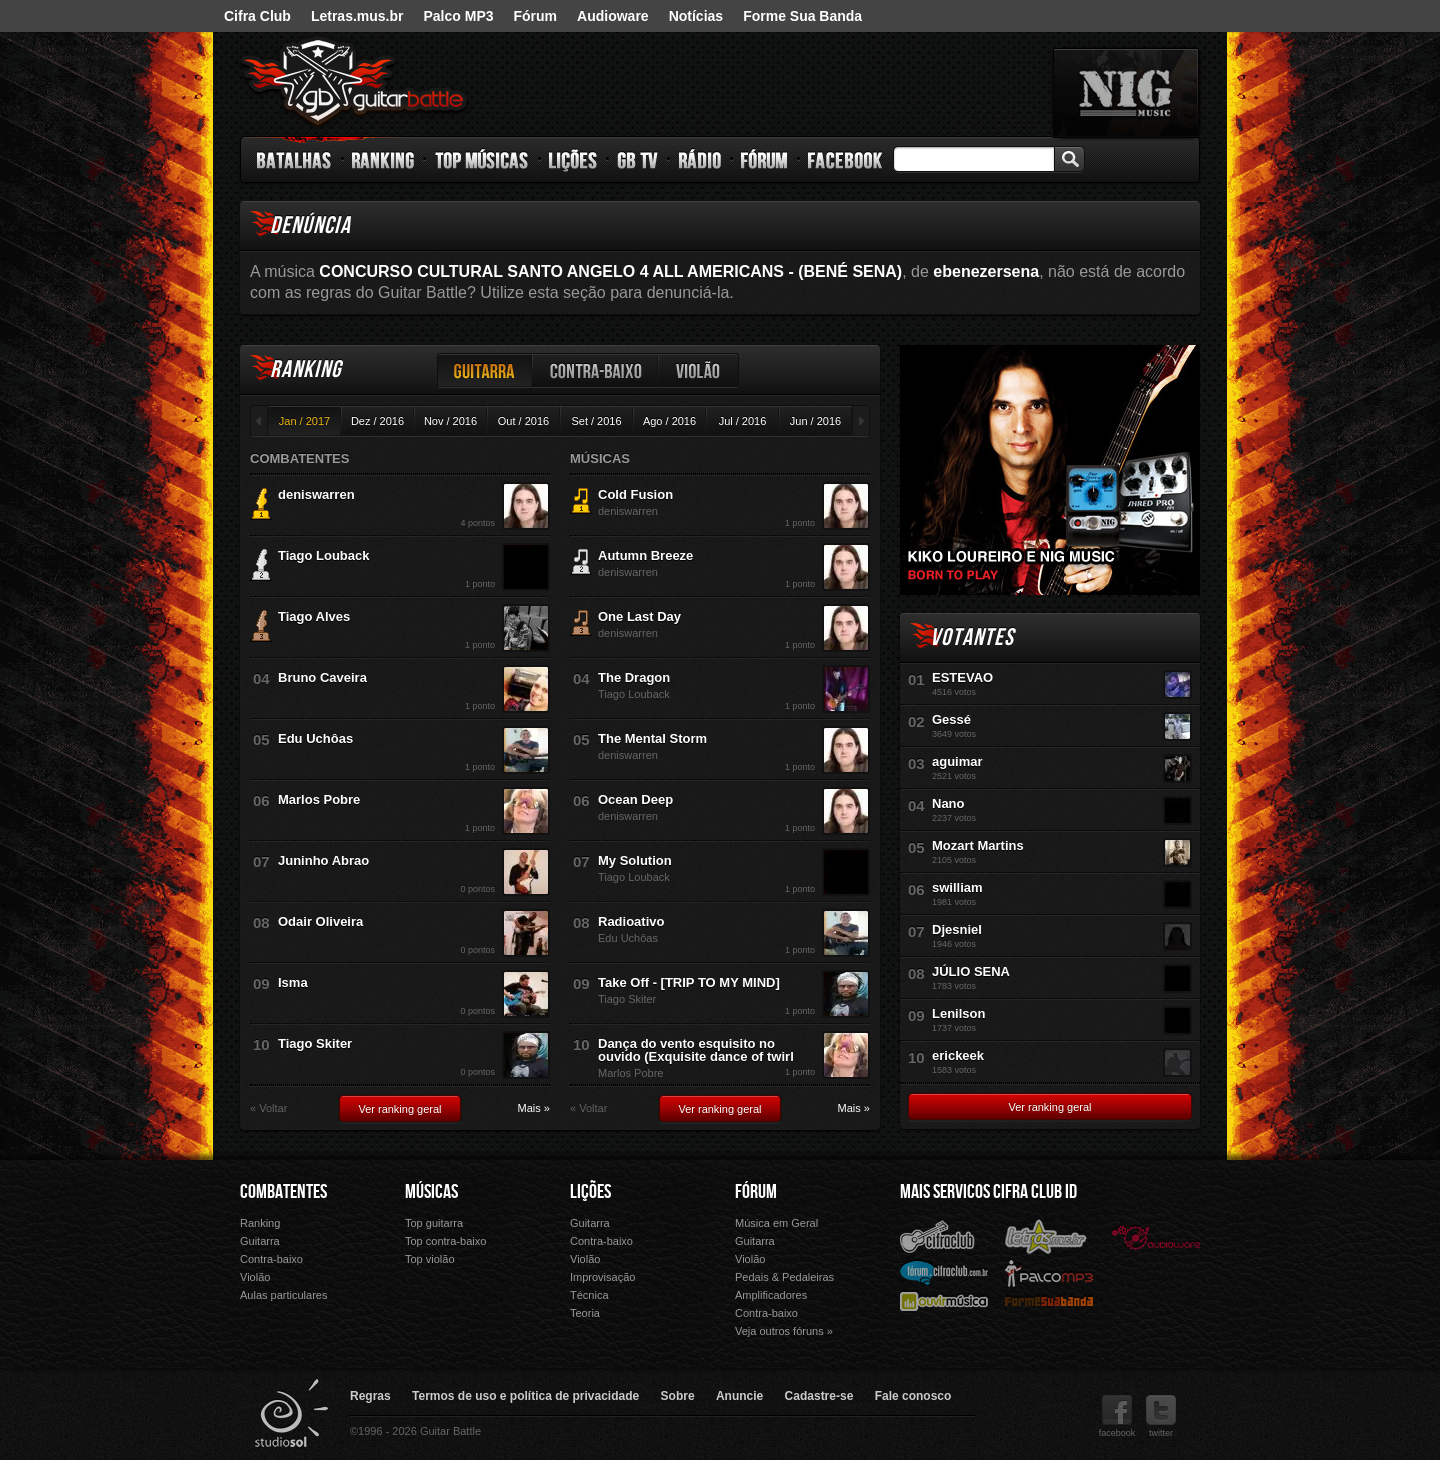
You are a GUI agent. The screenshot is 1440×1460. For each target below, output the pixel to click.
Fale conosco (913, 1396)
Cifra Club (257, 16)
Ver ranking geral (399, 1109)
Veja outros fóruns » (784, 1331)
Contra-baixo (596, 370)
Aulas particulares (283, 1295)
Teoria (585, 1313)
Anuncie (739, 1396)
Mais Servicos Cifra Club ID (988, 1192)
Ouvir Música (944, 1300)
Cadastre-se (819, 1396)
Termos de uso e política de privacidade (525, 1396)
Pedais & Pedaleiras (784, 1277)
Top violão (430, 1259)
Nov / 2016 (450, 421)
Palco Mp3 (1049, 1272)
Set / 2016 (596, 421)
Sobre (678, 1396)
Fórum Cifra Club (944, 1272)
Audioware (613, 16)
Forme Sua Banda (802, 16)
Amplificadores (771, 1295)
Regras (370, 1396)
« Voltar (268, 1108)
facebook (1117, 1416)
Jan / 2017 (304, 421)
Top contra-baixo (445, 1241)
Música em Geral (776, 1223)
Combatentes (283, 1192)
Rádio (700, 160)
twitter (1161, 1416)
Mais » (534, 1108)
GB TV (638, 160)
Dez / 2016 (377, 421)
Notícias (696, 16)
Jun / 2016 (815, 421)
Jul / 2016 (743, 421)
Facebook (845, 160)
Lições (573, 160)
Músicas (431, 1192)
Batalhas (295, 160)
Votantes (972, 637)
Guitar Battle (354, 82)
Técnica (589, 1295)
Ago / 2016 (669, 421)
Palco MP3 (458, 16)
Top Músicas (482, 160)
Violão (699, 370)
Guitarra (485, 370)
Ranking (383, 160)
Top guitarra (434, 1223)
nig (1126, 93)
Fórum (536, 16)
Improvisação (602, 1277)
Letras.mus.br (357, 16)
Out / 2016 (523, 421)
